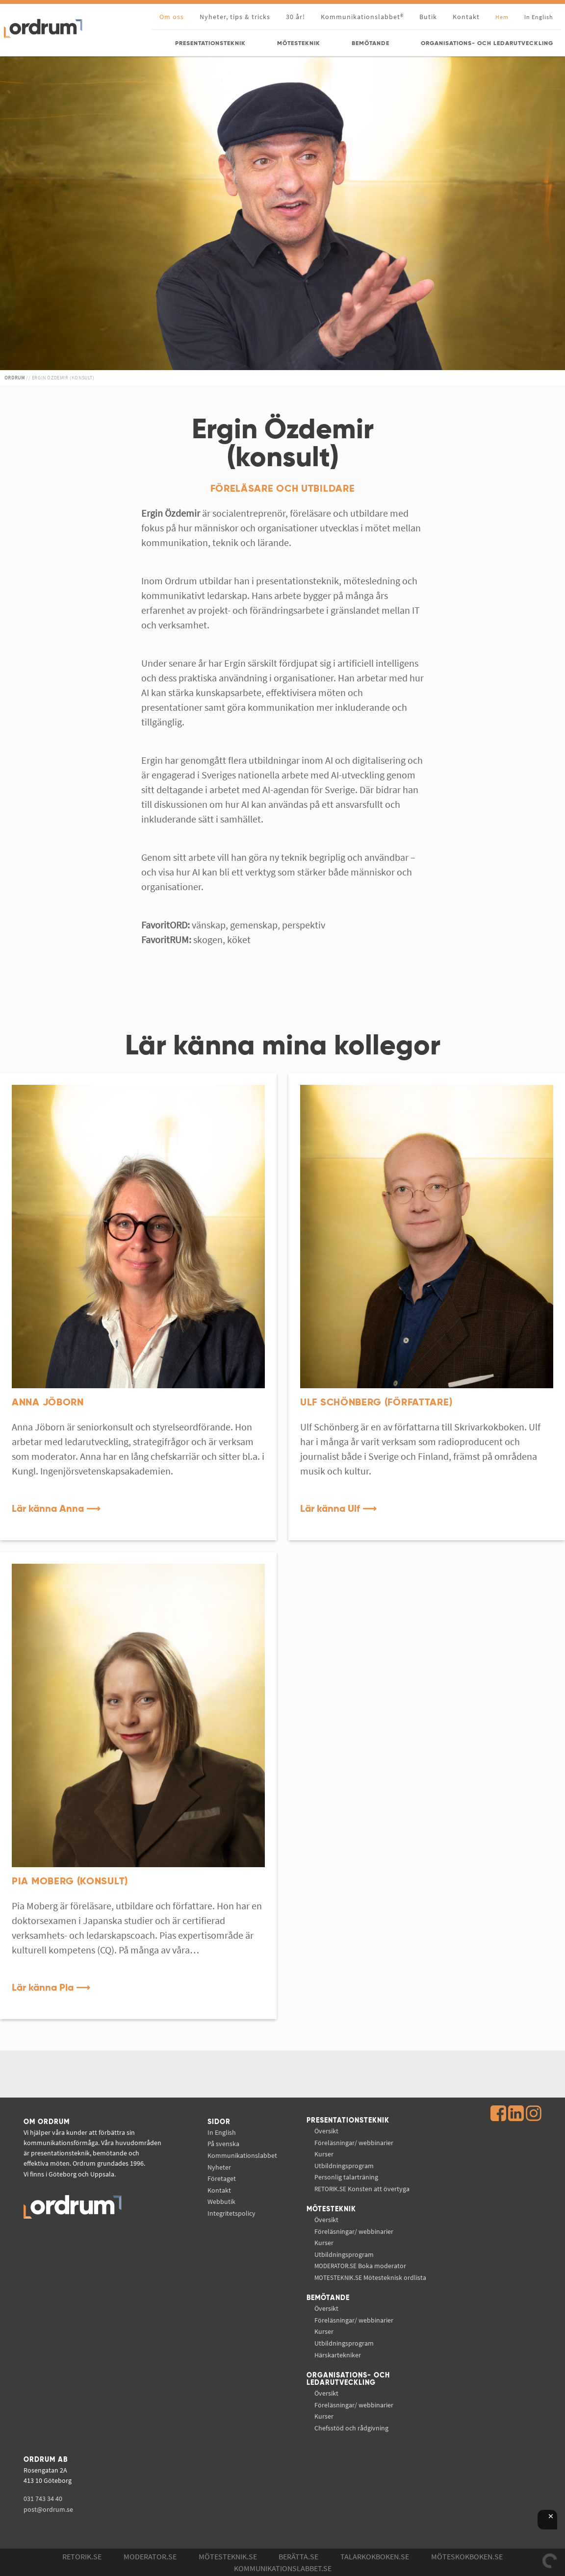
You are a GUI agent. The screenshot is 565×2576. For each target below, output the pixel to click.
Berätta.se (298, 2556)
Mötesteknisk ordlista (370, 2277)
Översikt (326, 2130)
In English (221, 2132)
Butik (428, 16)
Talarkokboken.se (374, 2556)
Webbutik (221, 2201)
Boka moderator (360, 2265)
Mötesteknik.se (228, 2556)
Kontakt (466, 16)
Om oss (171, 16)
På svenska (223, 2143)
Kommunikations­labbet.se (283, 2568)
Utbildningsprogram (344, 2165)
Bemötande (328, 2298)
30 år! (295, 16)
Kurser (324, 2154)
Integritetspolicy (231, 2213)
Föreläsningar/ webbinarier (353, 2142)
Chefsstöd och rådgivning (351, 2428)
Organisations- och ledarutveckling (348, 2379)
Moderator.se (150, 2556)
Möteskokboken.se (467, 2556)
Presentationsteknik (348, 2120)
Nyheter (219, 2167)
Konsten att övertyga (362, 2188)
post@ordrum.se (48, 2509)
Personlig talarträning (346, 2177)
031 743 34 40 (43, 2498)
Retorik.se (82, 2556)
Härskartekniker (337, 2355)
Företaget (221, 2178)
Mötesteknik (331, 2209)
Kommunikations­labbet (242, 2155)
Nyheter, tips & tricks (235, 16)
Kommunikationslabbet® (362, 16)
